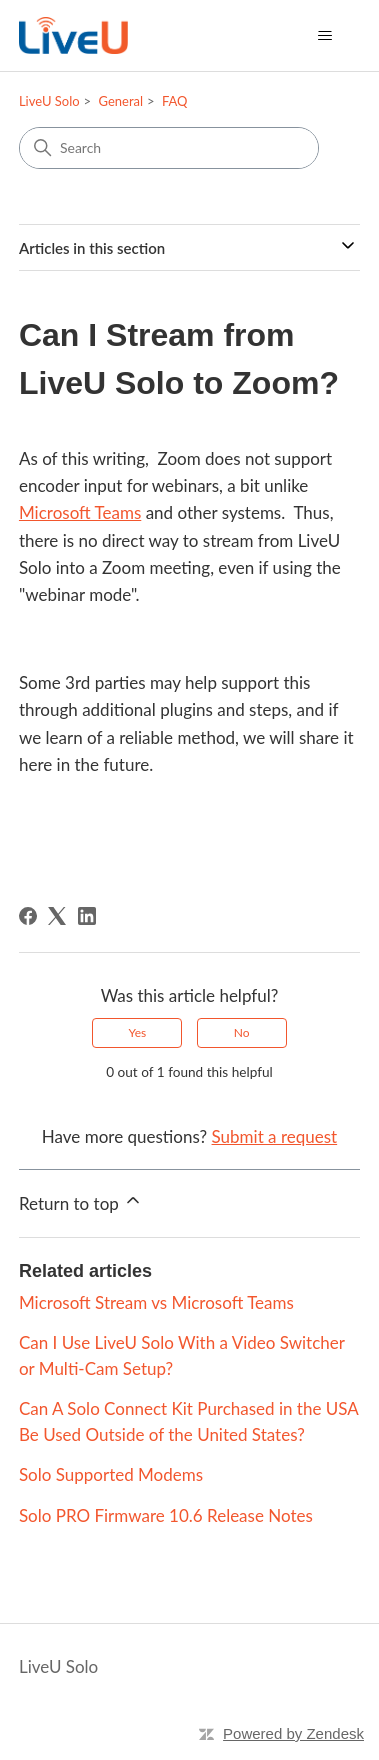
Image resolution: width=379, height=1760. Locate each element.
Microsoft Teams (80, 512)
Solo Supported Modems (111, 1474)
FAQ (175, 101)
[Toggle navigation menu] (324, 36)
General (120, 101)
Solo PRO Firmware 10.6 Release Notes (166, 1515)
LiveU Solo (49, 101)
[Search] (169, 148)
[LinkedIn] (87, 916)
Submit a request (275, 1136)
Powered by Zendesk (293, 1733)
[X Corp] (57, 916)
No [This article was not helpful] (242, 1032)
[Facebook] (28, 916)
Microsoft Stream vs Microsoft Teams (156, 1302)
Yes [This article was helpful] (137, 1032)
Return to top (81, 1202)
